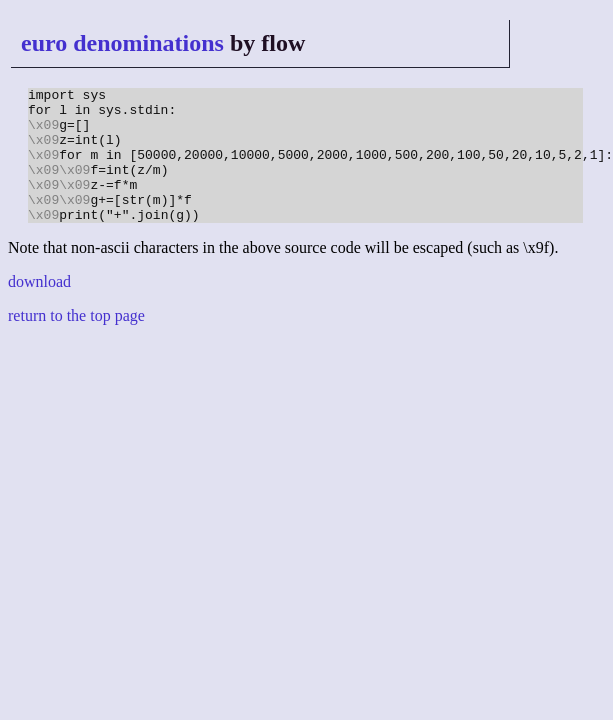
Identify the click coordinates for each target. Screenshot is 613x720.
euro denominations (122, 43)
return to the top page (76, 342)
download (39, 308)
